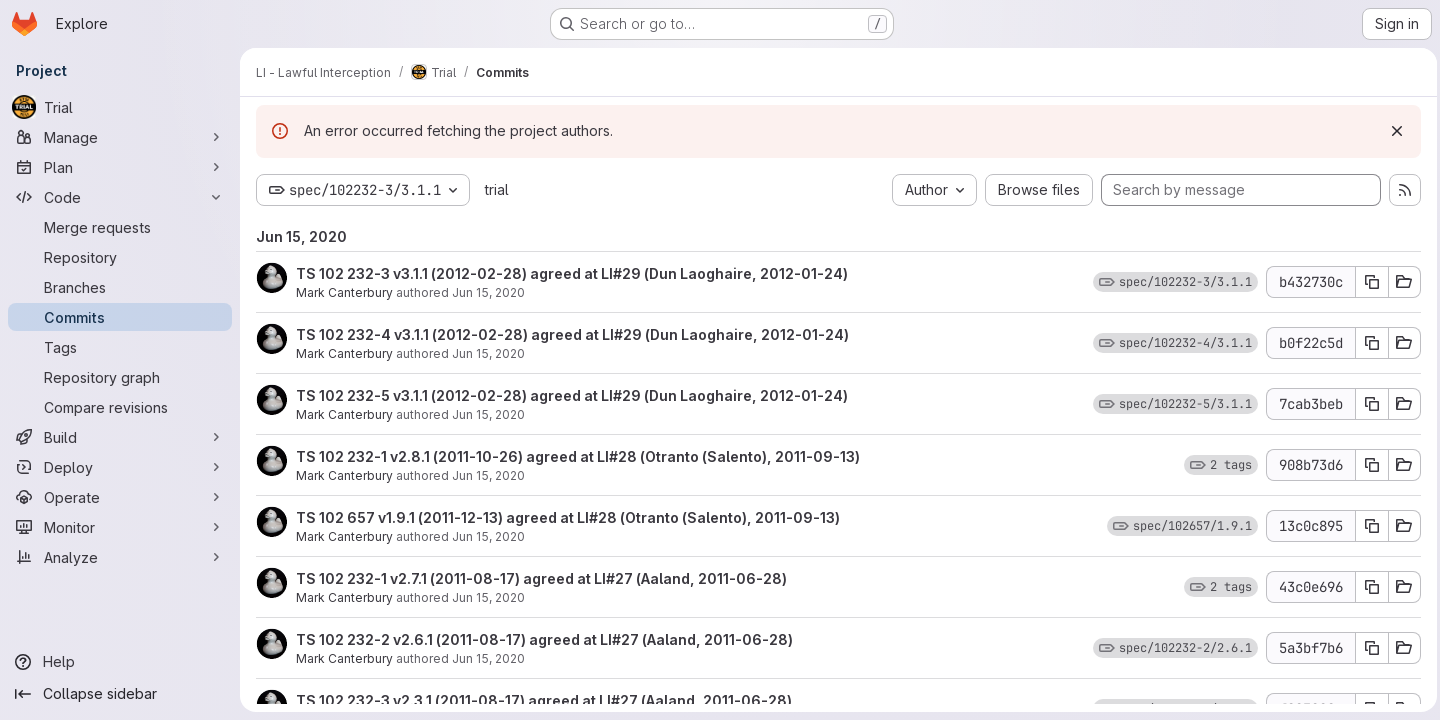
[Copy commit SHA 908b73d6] (1367, 465)
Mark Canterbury (344, 292)
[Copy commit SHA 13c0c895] (1367, 526)
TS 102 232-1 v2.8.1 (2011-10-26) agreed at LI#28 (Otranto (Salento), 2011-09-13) (578, 456)
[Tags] (120, 347)
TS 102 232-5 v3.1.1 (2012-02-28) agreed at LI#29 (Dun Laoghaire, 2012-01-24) (572, 395)
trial (497, 189)
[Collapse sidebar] (120, 694)
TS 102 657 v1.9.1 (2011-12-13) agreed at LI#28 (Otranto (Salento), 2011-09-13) (568, 517)
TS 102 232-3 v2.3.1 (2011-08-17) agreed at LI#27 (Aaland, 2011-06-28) (544, 700)
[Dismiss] (1392, 131)
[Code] (120, 197)
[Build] (120, 437)
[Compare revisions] (120, 407)
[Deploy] (120, 467)
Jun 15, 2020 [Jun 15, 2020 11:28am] (488, 292)
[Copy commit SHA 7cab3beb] (1367, 404)
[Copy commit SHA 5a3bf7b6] (1367, 648)
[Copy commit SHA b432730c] (1367, 282)
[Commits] (120, 317)
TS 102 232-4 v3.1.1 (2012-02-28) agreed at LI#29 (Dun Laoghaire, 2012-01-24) (572, 334)
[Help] (120, 662)
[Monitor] (120, 527)
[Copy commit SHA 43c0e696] (1367, 587)
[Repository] (120, 257)
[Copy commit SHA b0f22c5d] (1367, 343)
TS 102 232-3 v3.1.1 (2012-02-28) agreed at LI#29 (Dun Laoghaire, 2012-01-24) (572, 273)
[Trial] (120, 107)
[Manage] (120, 137)
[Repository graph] (120, 377)
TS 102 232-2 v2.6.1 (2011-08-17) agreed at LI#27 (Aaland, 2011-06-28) (544, 639)
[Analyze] (120, 557)
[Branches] (120, 287)
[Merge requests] (120, 227)
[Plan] (120, 167)
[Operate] (120, 497)
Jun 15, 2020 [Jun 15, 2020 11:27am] (488, 414)
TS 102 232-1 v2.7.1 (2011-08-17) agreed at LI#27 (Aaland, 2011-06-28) (541, 578)
